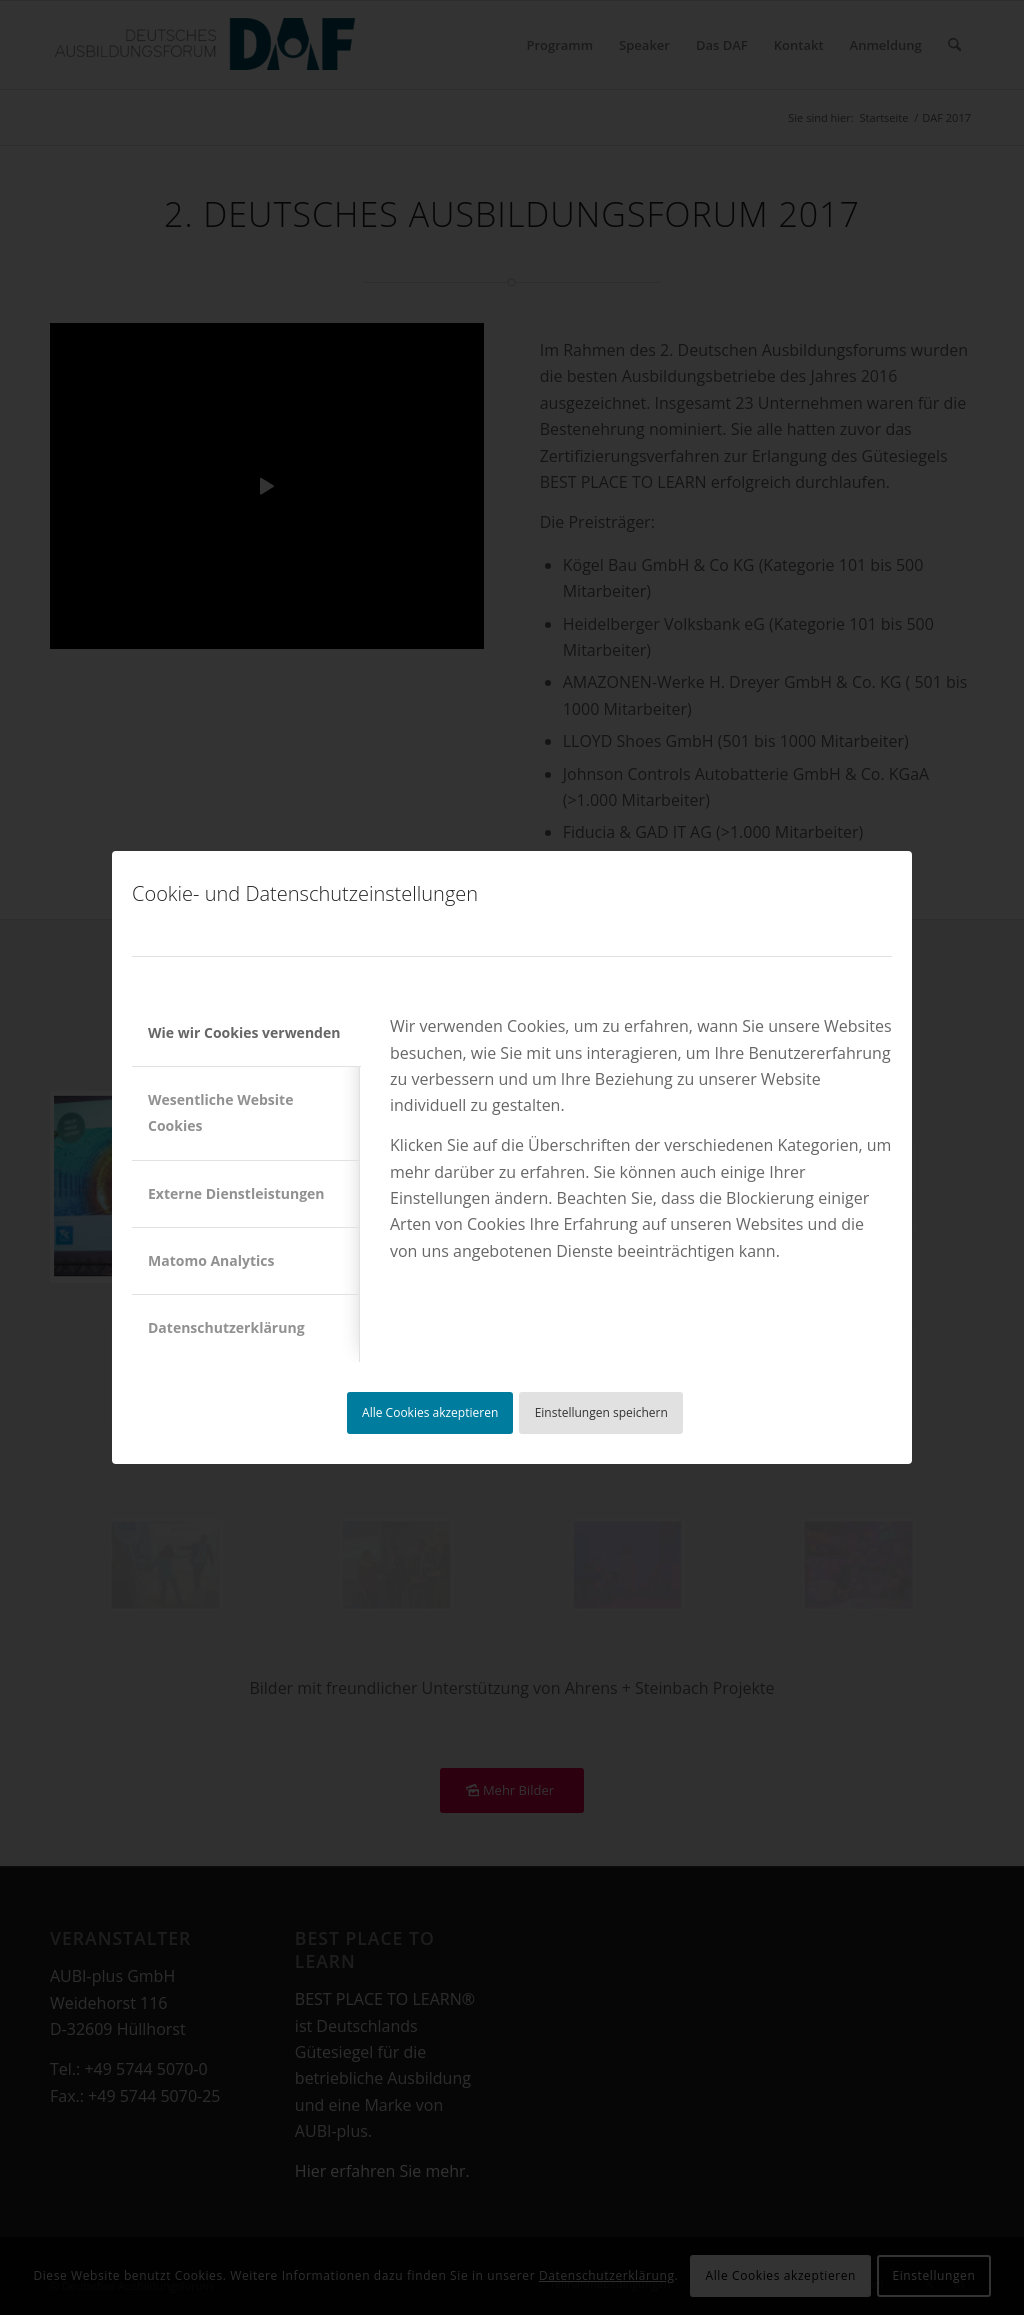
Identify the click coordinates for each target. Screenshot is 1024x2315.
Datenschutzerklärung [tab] (226, 1327)
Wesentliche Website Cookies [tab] (220, 1112)
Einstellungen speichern (601, 1412)
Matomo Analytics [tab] (211, 1260)
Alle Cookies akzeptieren (430, 1412)
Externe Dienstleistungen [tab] (236, 1193)
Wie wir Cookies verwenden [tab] (244, 1032)
